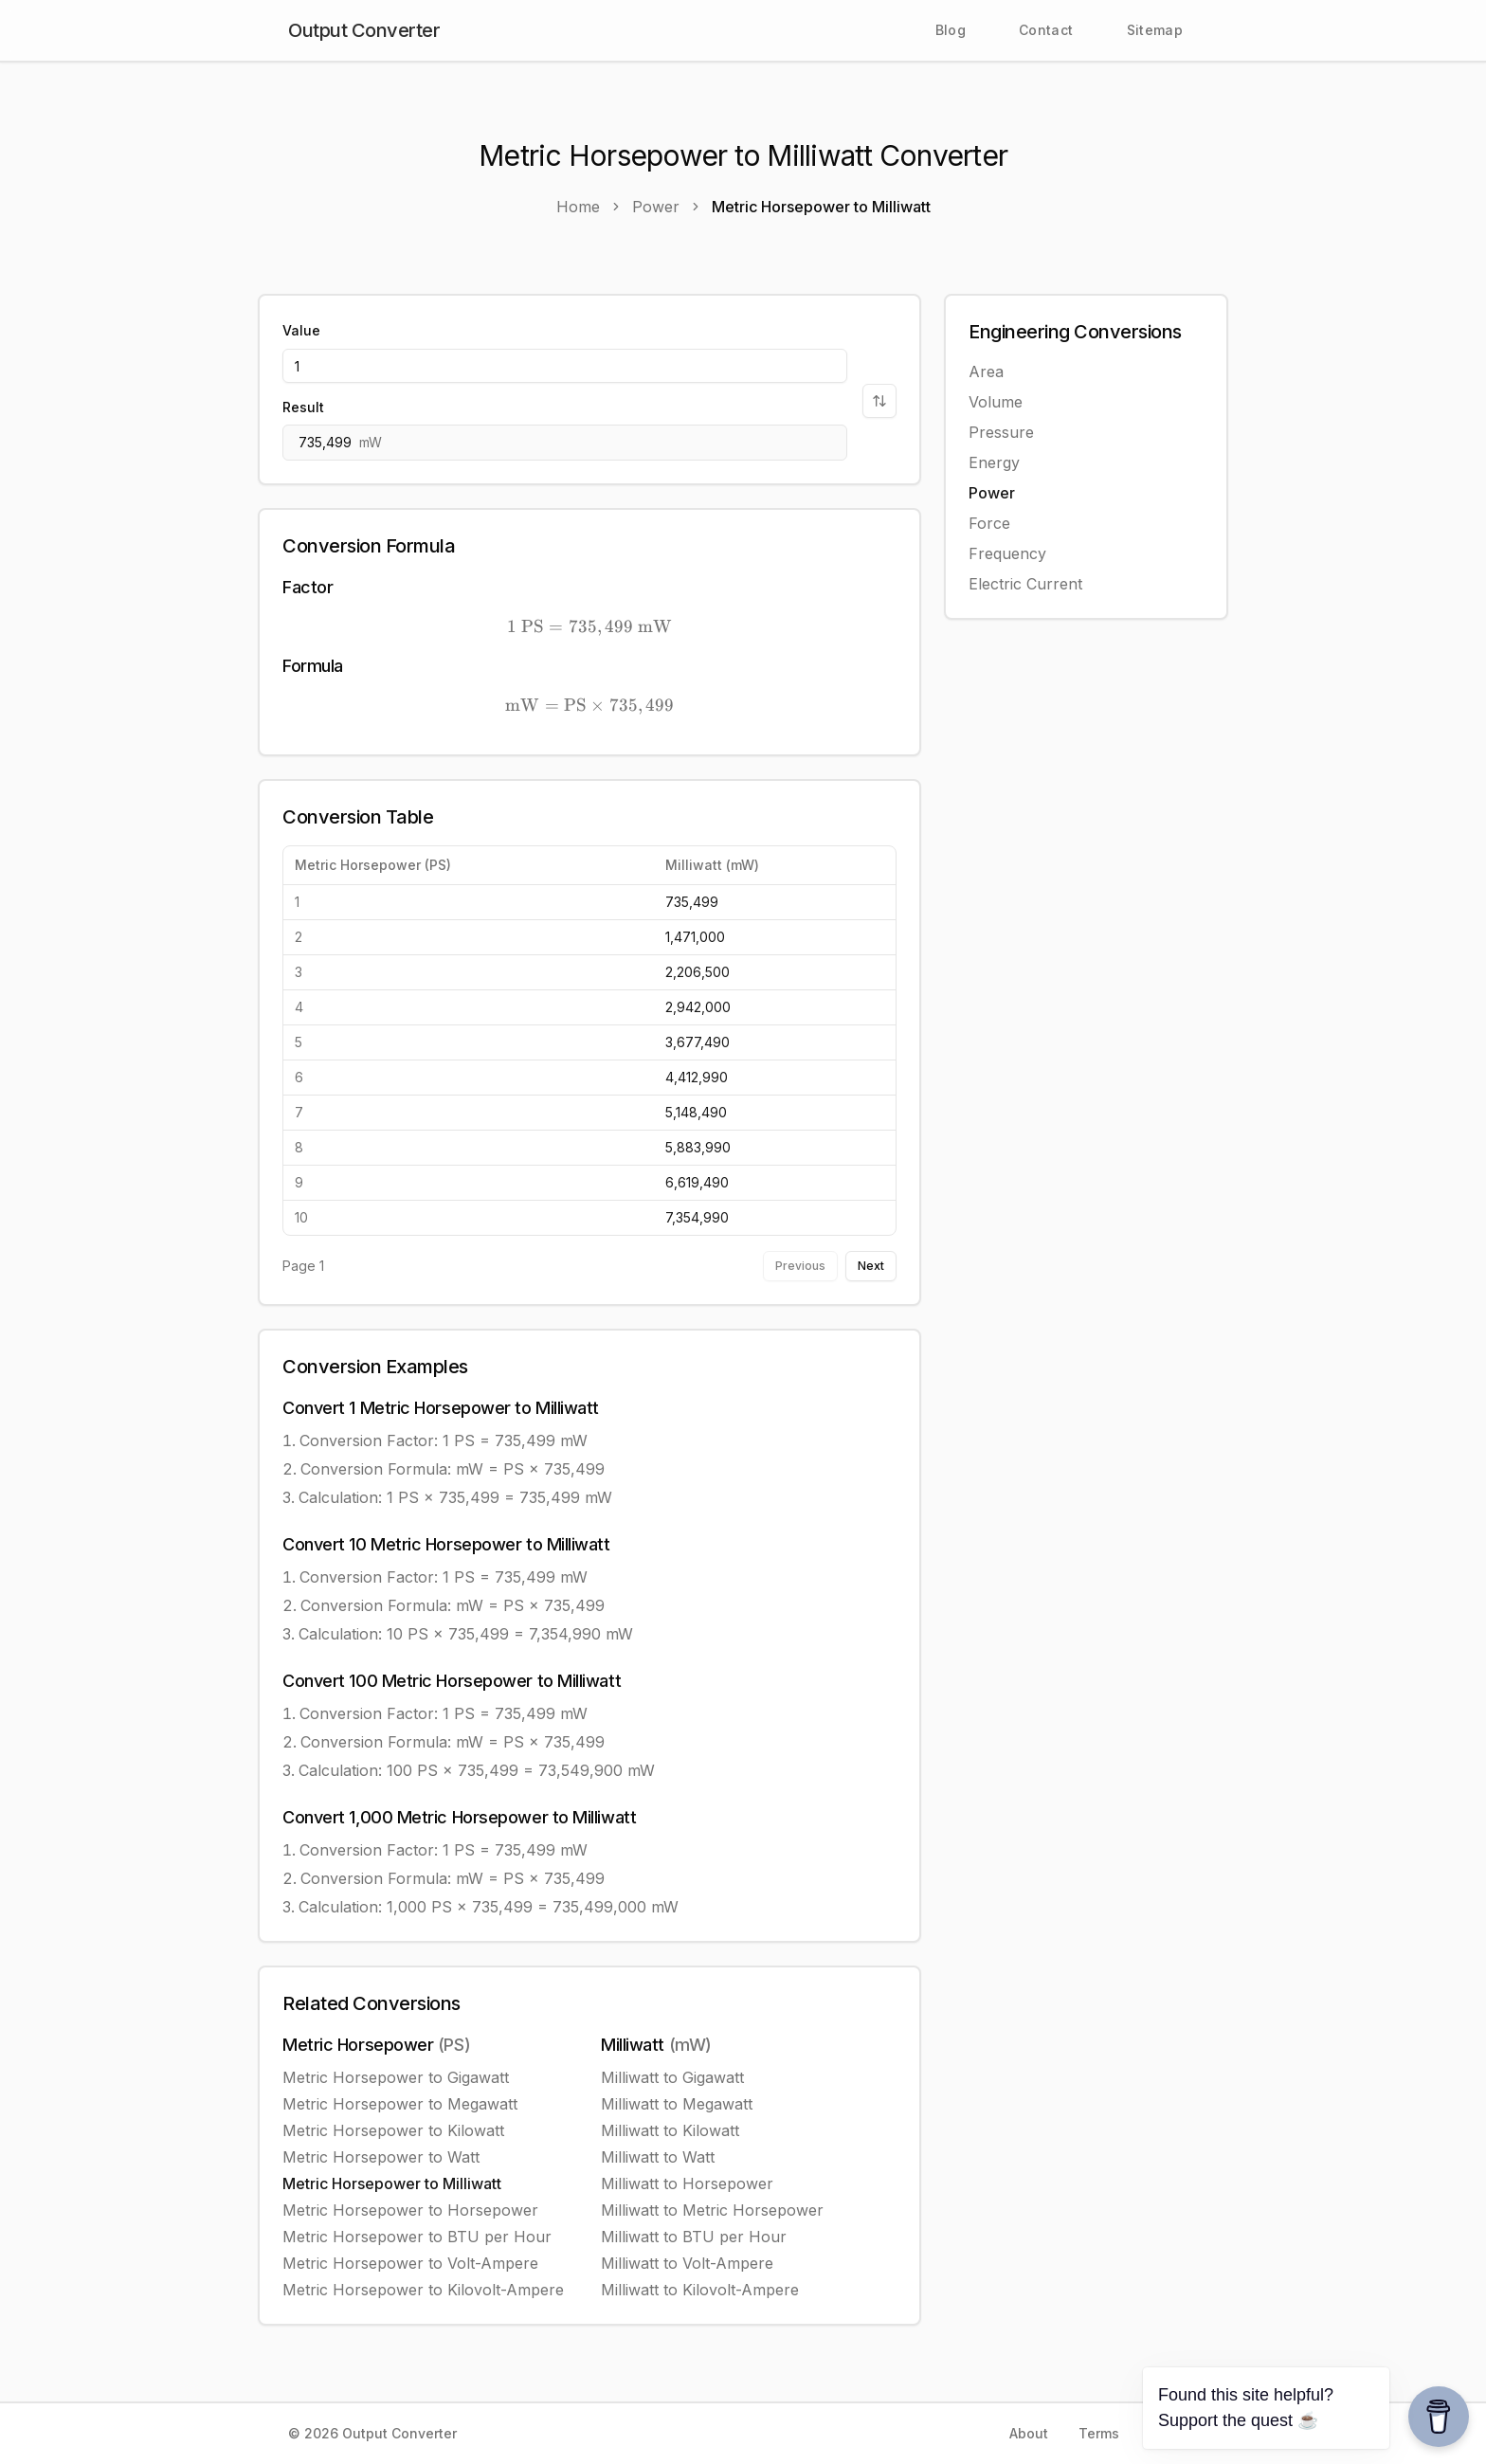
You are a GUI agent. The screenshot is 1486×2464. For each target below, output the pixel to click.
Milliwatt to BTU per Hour (694, 2236)
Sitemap (1155, 30)
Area (986, 371)
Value (301, 330)
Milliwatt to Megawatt (676, 2103)
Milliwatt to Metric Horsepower (712, 2210)
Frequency (1007, 553)
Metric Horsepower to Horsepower (410, 2210)
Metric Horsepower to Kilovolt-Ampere (423, 2289)
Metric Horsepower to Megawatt (399, 2103)
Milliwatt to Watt (658, 2156)
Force (989, 523)
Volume (996, 401)
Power (992, 492)
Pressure (1001, 432)
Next (871, 1266)
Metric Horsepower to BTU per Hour (417, 2236)
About (1028, 2433)
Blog (950, 30)
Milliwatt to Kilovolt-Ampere (700, 2289)
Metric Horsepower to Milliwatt (391, 2183)
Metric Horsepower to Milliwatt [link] (821, 206)
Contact (1046, 30)
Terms (1098, 2433)
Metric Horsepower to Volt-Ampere (410, 2263)
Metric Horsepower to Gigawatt (395, 2077)
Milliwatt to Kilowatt (670, 2130)
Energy (994, 462)
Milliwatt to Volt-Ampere (687, 2263)
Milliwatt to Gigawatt (672, 2077)
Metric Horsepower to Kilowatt (393, 2130)
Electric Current (1025, 583)
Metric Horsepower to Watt (381, 2156)
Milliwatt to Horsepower (687, 2183)
